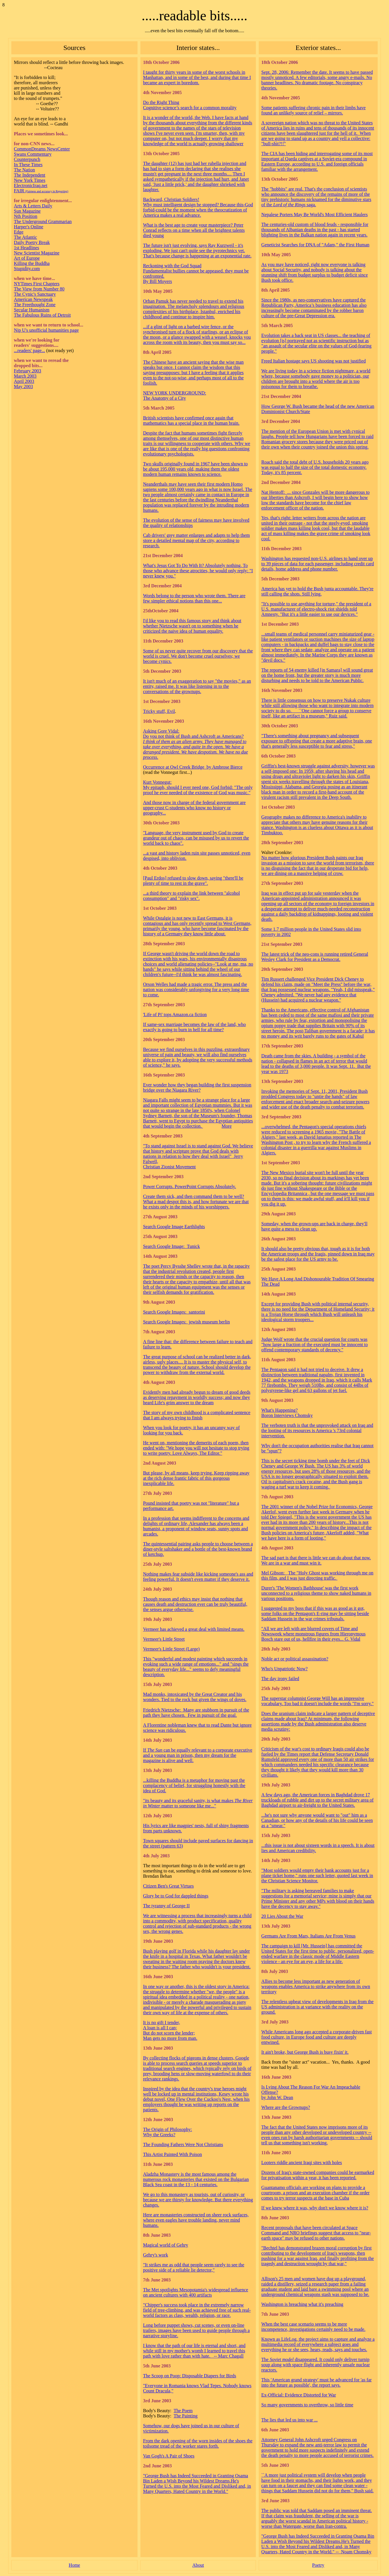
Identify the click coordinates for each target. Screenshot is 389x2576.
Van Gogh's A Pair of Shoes (169, 2455)
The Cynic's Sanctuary (35, 294)
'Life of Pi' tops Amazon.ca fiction (175, 1014)
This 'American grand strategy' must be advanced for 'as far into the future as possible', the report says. (316, 2382)
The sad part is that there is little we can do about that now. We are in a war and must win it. (316, 1560)
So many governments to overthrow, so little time (307, 2404)
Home (74, 2565)
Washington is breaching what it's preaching (302, 2304)
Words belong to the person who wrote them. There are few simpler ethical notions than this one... (194, 598)
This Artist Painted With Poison (172, 2154)
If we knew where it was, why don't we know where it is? (314, 2207)
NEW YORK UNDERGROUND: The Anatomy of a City (174, 395)
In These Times (28, 164)
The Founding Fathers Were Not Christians (183, 2144)
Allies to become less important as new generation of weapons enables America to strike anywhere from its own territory (315, 1986)
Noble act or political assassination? (294, 1658)
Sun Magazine (27, 211)
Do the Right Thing (161, 102)
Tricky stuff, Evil (159, 711)
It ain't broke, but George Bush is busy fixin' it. (305, 2052)
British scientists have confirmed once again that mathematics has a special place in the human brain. (191, 420)
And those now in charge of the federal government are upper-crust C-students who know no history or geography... (194, 807)
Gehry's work (155, 2254)
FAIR (41, 190)
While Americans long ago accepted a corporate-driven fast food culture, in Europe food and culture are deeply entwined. (316, 2037)
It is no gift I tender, (161, 2022)
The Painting (185, 2415)
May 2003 (23, 386)
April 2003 (24, 381)
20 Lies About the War (282, 1916)
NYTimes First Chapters (37, 283)
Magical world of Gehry (165, 2245)
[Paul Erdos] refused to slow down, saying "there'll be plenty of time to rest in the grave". (193, 881)
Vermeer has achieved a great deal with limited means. (194, 1629)
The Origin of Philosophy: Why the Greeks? (167, 2132)
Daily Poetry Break (32, 242)
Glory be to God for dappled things (175, 1895)
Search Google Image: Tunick (171, 1246)
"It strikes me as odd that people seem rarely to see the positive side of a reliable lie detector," (193, 2267)
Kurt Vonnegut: (157, 782)
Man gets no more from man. (170, 2038)
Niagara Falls (155, 1099)
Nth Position (25, 216)
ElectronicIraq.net (30, 185)
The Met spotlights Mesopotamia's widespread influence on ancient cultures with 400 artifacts (195, 2292)
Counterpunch (27, 159)
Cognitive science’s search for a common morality (190, 107)
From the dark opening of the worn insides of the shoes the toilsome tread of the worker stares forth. (197, 2443)
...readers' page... (29, 350)
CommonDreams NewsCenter (42, 148)
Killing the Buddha (32, 263)
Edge (19, 231)
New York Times (29, 180)
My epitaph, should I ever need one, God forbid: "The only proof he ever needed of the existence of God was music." (198, 790)
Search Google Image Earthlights (174, 1226)
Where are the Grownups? (285, 2107)
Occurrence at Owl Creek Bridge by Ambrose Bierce (192, 767)
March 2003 (25, 376)
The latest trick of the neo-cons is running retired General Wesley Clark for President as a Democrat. (314, 957)
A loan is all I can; (160, 2027)
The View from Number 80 (39, 288)
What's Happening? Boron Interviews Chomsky (287, 1413)
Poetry (318, 2565)
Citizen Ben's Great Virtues (168, 1885)
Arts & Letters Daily (33, 205)
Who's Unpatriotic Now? (284, 1668)
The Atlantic (25, 237)
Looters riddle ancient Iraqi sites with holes (301, 2162)
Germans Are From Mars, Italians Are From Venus (308, 1935)
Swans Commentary (32, 154)
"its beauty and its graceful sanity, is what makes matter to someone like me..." (198, 1803)
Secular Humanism (31, 309)
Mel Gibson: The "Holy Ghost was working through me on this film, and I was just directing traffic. (317, 1575)
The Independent (29, 175)
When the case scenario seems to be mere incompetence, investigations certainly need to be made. (313, 2327)
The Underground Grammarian (43, 221)
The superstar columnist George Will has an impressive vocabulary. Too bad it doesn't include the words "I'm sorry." (317, 1701)
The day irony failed (280, 1678)
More (227, 1126)
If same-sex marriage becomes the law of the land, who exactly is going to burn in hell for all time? (194, 1027)
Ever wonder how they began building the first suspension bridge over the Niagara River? (197, 1087)
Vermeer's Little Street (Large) (171, 1648)
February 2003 (27, 370)
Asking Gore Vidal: (161, 731)
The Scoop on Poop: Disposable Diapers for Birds (189, 2375)
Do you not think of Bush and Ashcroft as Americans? (193, 736)
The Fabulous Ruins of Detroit (42, 315)
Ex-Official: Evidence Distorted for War (298, 2394)
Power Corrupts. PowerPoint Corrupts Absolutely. (189, 1186)
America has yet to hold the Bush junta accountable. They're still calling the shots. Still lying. (317, 591)
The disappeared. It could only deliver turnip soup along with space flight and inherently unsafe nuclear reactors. (315, 2364)
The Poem (183, 2410)
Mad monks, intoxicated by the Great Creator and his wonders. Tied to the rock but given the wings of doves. (195, 1697)
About (198, 2565)
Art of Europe (27, 258)
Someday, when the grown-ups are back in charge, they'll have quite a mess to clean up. (314, 1226)
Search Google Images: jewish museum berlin (186, 1321)
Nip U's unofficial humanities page (46, 330)
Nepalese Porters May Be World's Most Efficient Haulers (314, 214)
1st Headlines (26, 247)
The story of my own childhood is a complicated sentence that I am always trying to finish (196, 1415)
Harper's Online (28, 226)
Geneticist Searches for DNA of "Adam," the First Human (315, 244)
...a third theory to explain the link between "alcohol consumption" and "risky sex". (191, 896)
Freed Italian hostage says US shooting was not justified (313, 360)
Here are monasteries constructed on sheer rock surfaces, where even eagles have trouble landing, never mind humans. (196, 2220)
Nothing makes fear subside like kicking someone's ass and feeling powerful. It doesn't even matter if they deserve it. (198, 1577)
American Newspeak (33, 299)
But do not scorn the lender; (169, 2032)
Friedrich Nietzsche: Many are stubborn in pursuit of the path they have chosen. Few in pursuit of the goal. (196, 1712)
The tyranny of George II (166, 1905)
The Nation (24, 169)
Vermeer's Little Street (164, 1639)
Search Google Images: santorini (174, 1311)
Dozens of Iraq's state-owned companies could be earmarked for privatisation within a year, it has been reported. (317, 2175)
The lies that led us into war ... (289, 2419)
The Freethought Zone (35, 304)
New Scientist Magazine (36, 252)
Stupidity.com (27, 268)
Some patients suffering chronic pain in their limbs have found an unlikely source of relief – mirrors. (313, 110)
